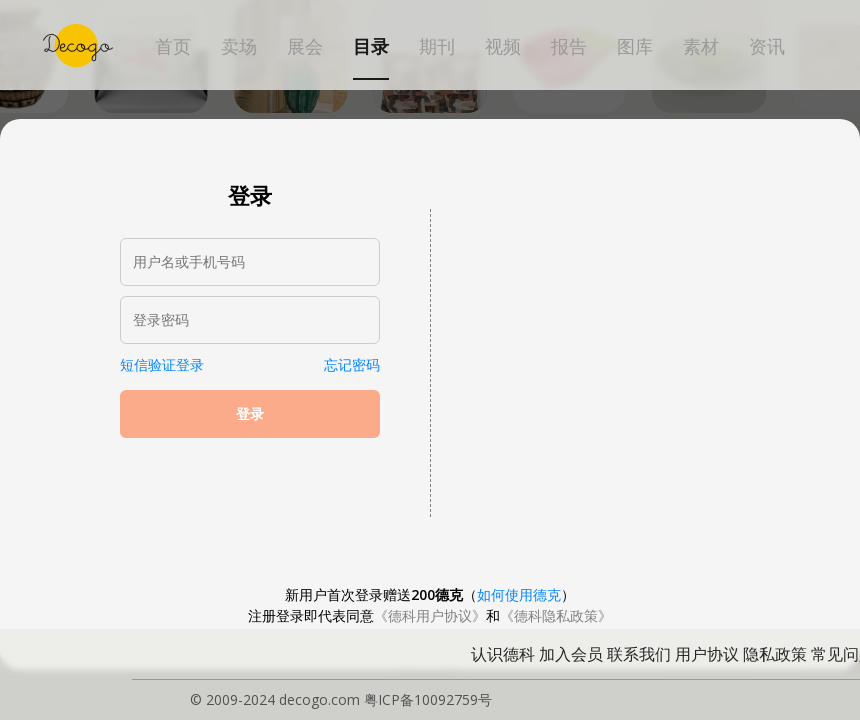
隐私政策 (775, 654)
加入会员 (571, 654)
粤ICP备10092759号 (428, 699)
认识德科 (503, 654)
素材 (701, 47)
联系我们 (639, 654)
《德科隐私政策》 (556, 615)
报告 (569, 47)
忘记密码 (352, 364)
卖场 (239, 47)
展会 (305, 47)
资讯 (767, 47)
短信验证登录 (162, 364)
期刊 (437, 47)
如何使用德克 (519, 594)
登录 (250, 414)
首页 (173, 47)
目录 (371, 47)
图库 (635, 47)
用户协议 (707, 654)
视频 (503, 47)
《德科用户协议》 (430, 615)
